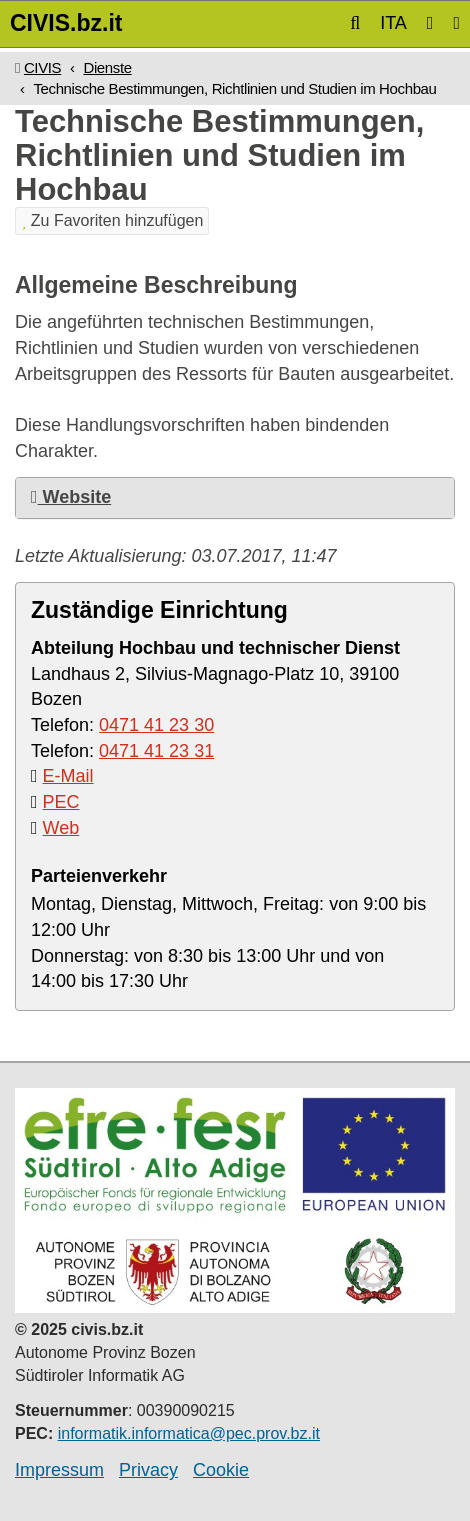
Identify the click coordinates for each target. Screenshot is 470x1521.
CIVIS (42, 67)
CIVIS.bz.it (66, 23)
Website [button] (71, 497)
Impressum (59, 1470)
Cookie (221, 1470)
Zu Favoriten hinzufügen (112, 220)
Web (61, 828)
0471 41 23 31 (156, 751)
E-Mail (68, 776)
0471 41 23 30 (156, 725)
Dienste (107, 67)
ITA (393, 23)
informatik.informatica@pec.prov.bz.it (189, 1433)
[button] (355, 23)
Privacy (148, 1470)
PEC (61, 802)
